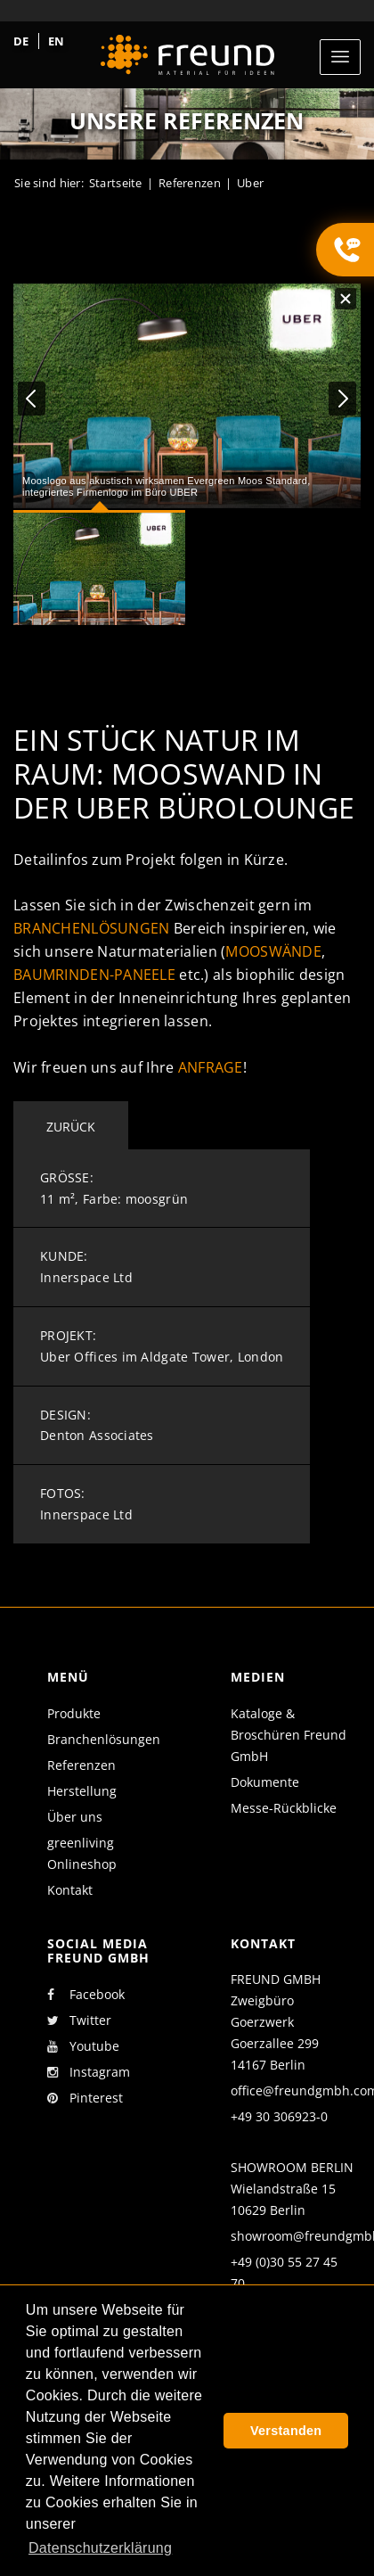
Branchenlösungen (91, 928)
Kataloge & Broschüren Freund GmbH (288, 1735)
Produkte (74, 1713)
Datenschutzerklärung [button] (100, 2547)
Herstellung (82, 1790)
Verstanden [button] (285, 2431)
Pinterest (85, 2098)
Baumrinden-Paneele (94, 974)
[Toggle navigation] (340, 57)
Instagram (88, 2072)
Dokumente (265, 1782)
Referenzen (81, 1765)
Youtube (83, 2046)
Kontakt (70, 1889)
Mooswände (273, 951)
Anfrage (210, 1067)
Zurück (70, 1126)
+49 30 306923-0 (279, 2116)
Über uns (74, 1816)
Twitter (79, 2020)
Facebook (86, 1994)
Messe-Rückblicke (284, 1807)
